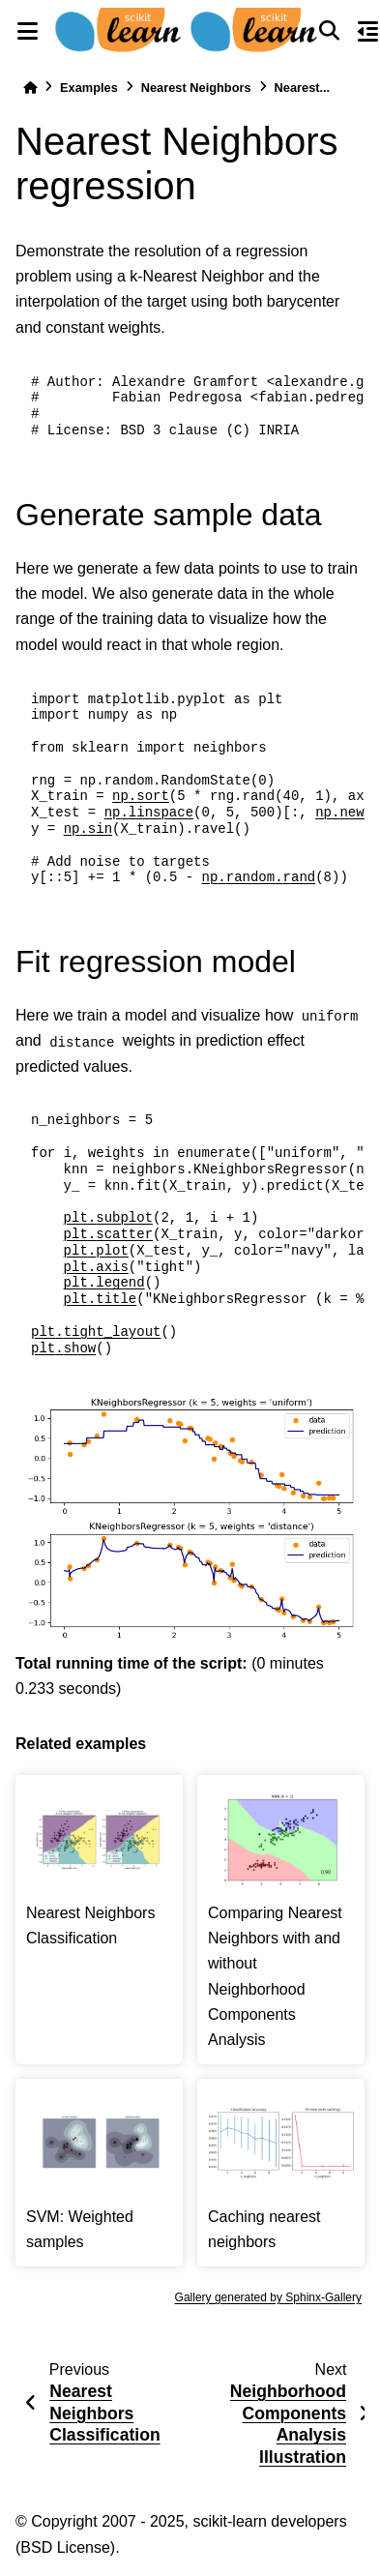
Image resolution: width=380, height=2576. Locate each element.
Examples (89, 87)
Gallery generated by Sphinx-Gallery (268, 2297)
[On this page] (368, 31)
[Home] (30, 87)
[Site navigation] (27, 31)
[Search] (329, 31)
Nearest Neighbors (196, 87)
